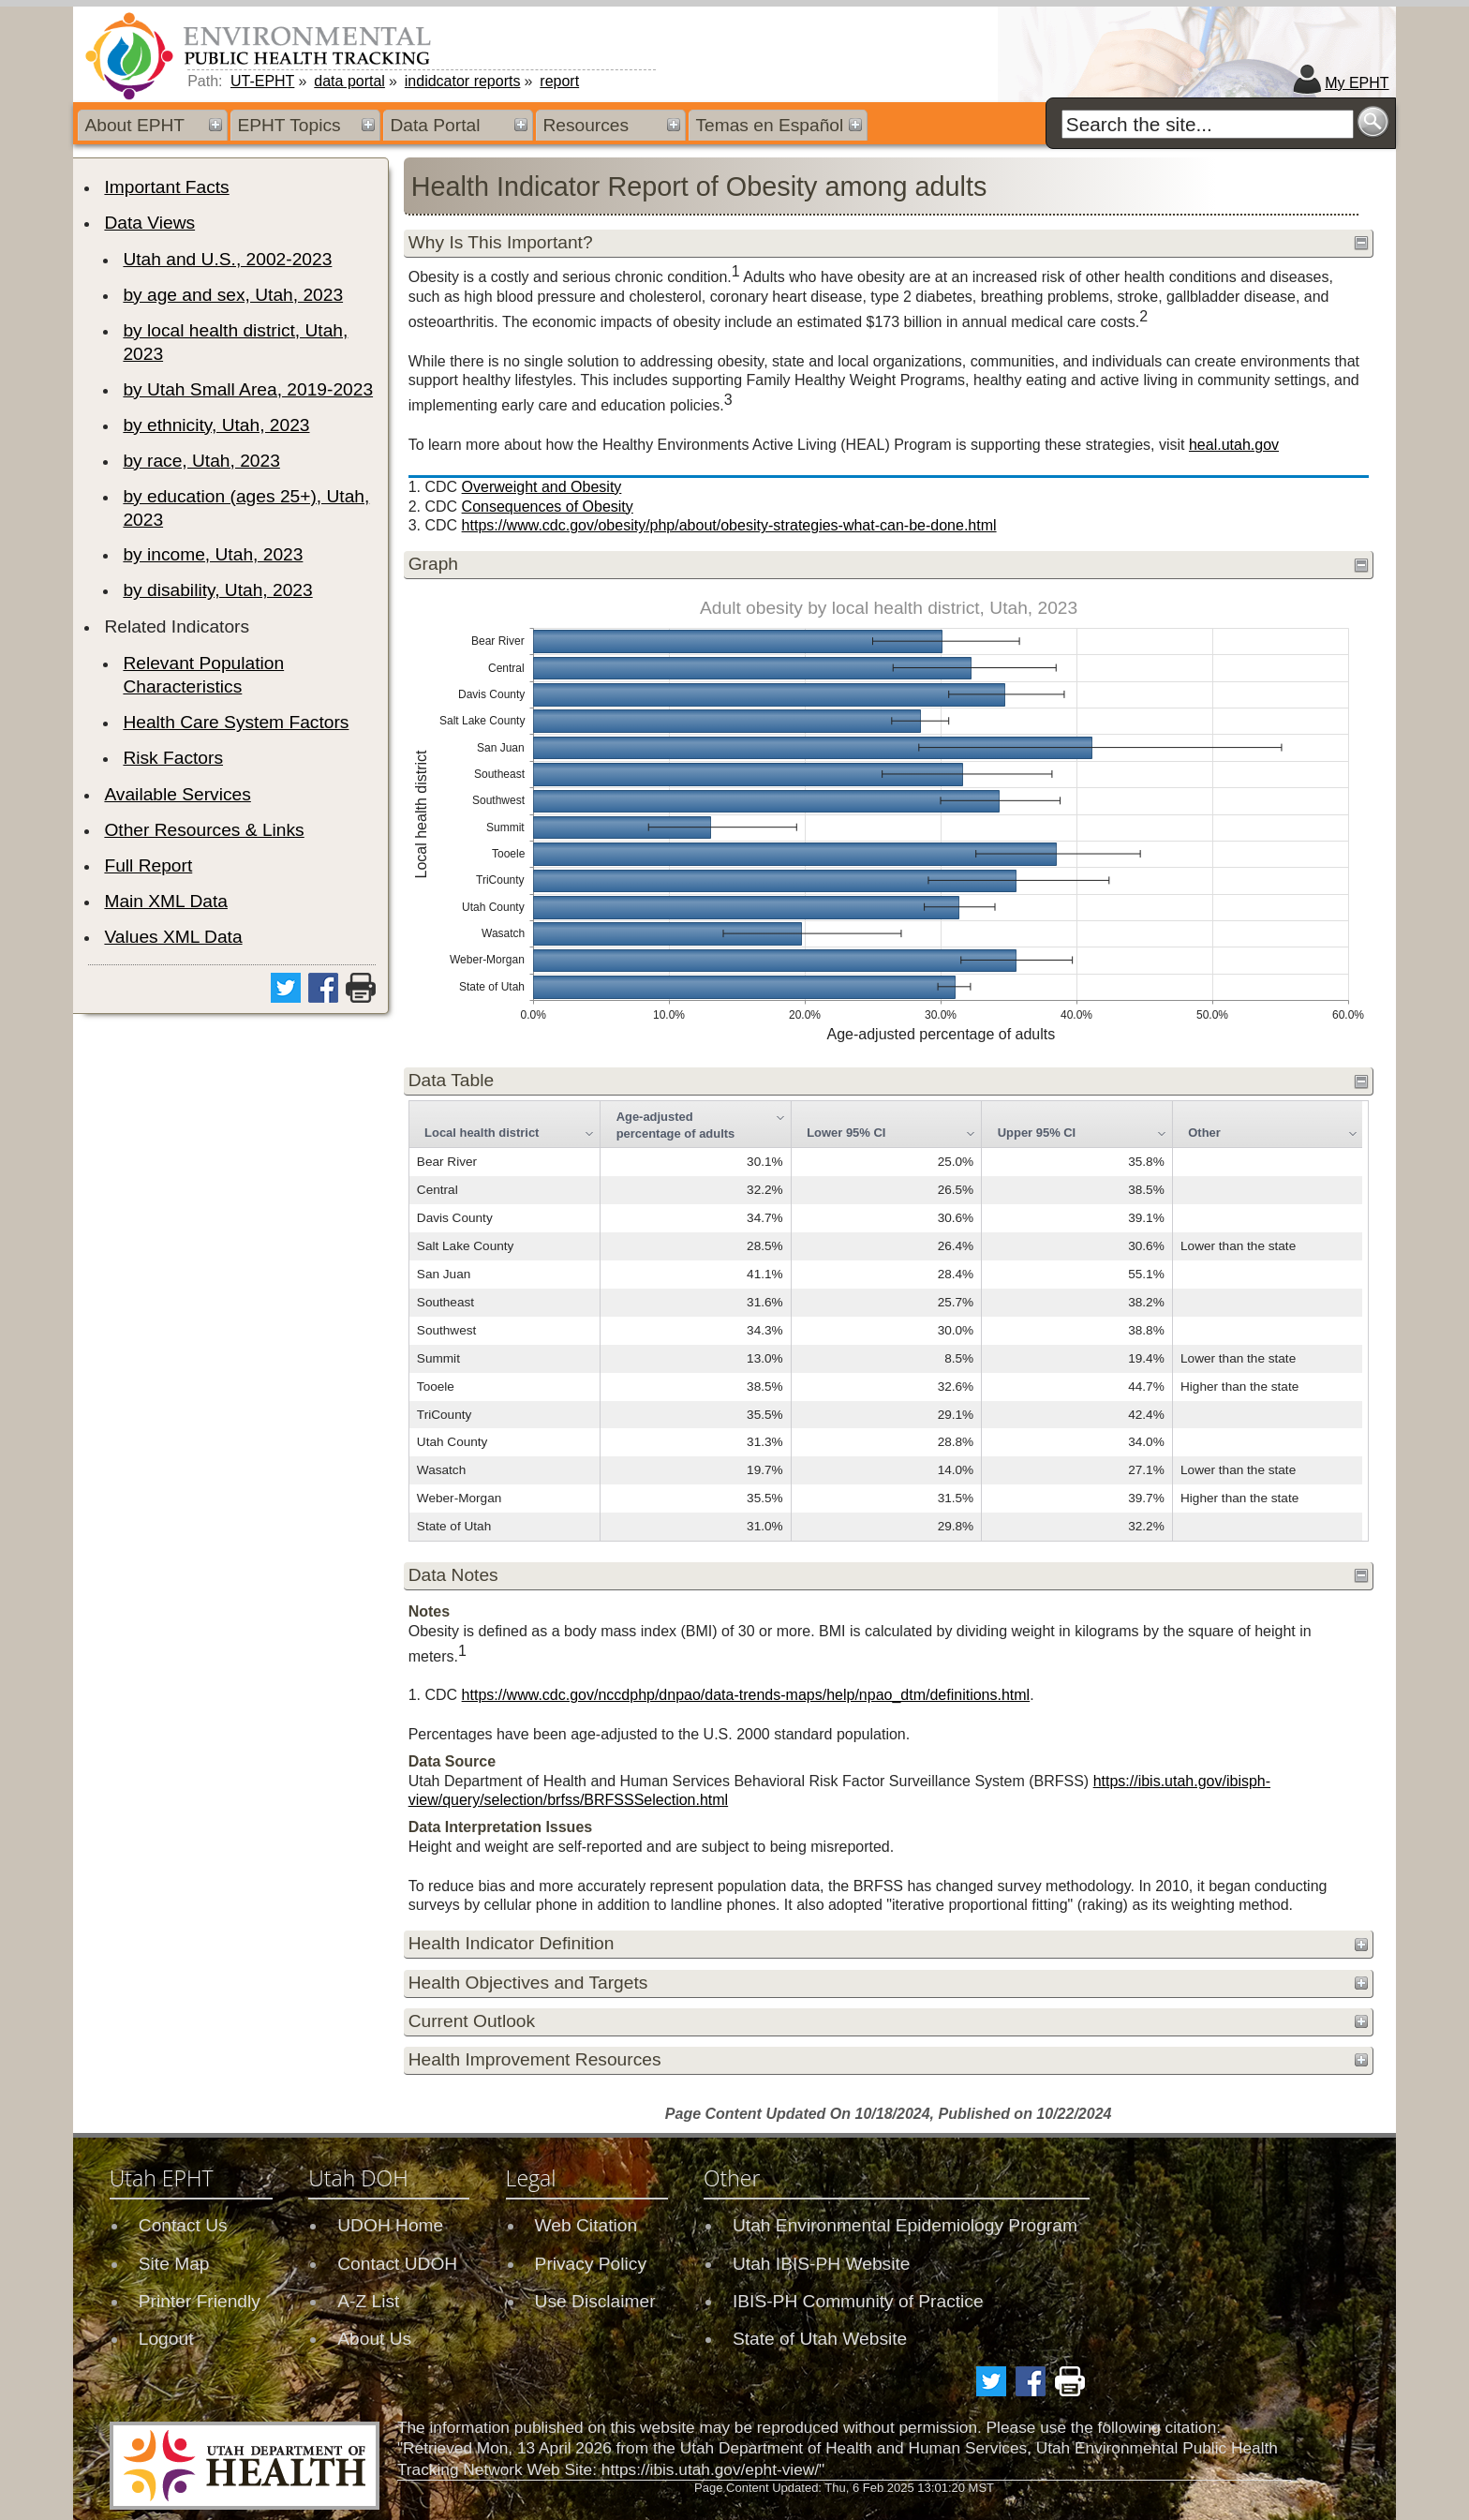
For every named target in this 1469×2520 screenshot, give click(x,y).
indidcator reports (463, 81)
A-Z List (368, 2301)
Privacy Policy (590, 2264)
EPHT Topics (288, 125)
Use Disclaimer (595, 2301)
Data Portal (435, 125)
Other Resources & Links (204, 830)
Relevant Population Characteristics (203, 674)
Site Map (174, 2264)
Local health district (481, 1133)
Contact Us (183, 2225)
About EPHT (134, 125)
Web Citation (586, 2225)
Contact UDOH (397, 2264)
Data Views (149, 222)
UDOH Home (390, 2225)
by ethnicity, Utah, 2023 (216, 425)
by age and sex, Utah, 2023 (233, 295)
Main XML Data (166, 901)
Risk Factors (173, 758)
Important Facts (166, 187)
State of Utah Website (820, 2339)
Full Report (148, 865)
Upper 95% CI (1037, 1133)
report (559, 81)
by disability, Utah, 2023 (217, 590)
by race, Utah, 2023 (201, 460)
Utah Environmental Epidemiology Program (905, 2225)
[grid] (886, 1321)
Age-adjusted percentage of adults (675, 1125)
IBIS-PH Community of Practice (858, 2301)
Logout (166, 2339)
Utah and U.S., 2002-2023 (227, 259)
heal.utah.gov (1234, 445)
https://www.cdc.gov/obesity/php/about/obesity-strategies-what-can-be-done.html (729, 525)
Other (1204, 1133)
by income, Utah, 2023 (213, 554)
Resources (585, 125)
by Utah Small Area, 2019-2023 (248, 389)
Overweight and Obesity (542, 487)
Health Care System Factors (236, 722)
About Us (374, 2339)
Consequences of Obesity (547, 506)
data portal (349, 81)
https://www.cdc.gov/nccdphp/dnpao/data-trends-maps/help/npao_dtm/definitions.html (746, 1695)
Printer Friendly (199, 2301)
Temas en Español (769, 125)
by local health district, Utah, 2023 (235, 342)
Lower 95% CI (846, 1133)
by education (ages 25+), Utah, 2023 (246, 507)
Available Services (177, 794)
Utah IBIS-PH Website (821, 2264)
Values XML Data (173, 937)
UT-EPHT (262, 81)
